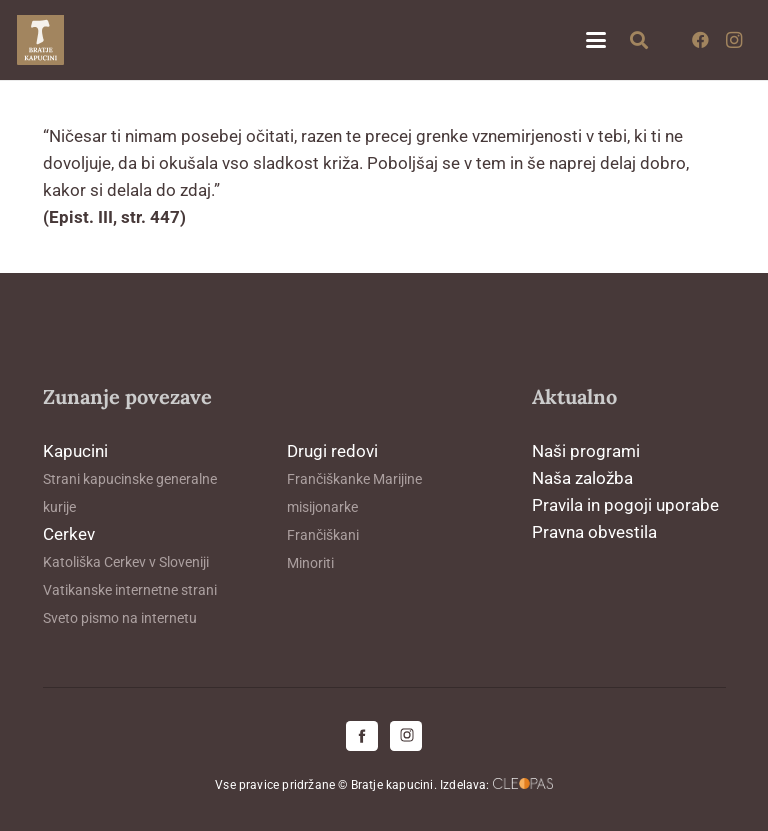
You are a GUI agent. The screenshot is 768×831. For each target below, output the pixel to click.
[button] (595, 40)
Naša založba (582, 478)
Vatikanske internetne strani (130, 590)
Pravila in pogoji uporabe (625, 505)
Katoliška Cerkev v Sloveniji (126, 562)
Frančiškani (323, 535)
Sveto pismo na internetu (120, 618)
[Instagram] (734, 40)
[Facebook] (700, 40)
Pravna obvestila (594, 532)
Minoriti (310, 563)
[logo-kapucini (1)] (40, 40)
